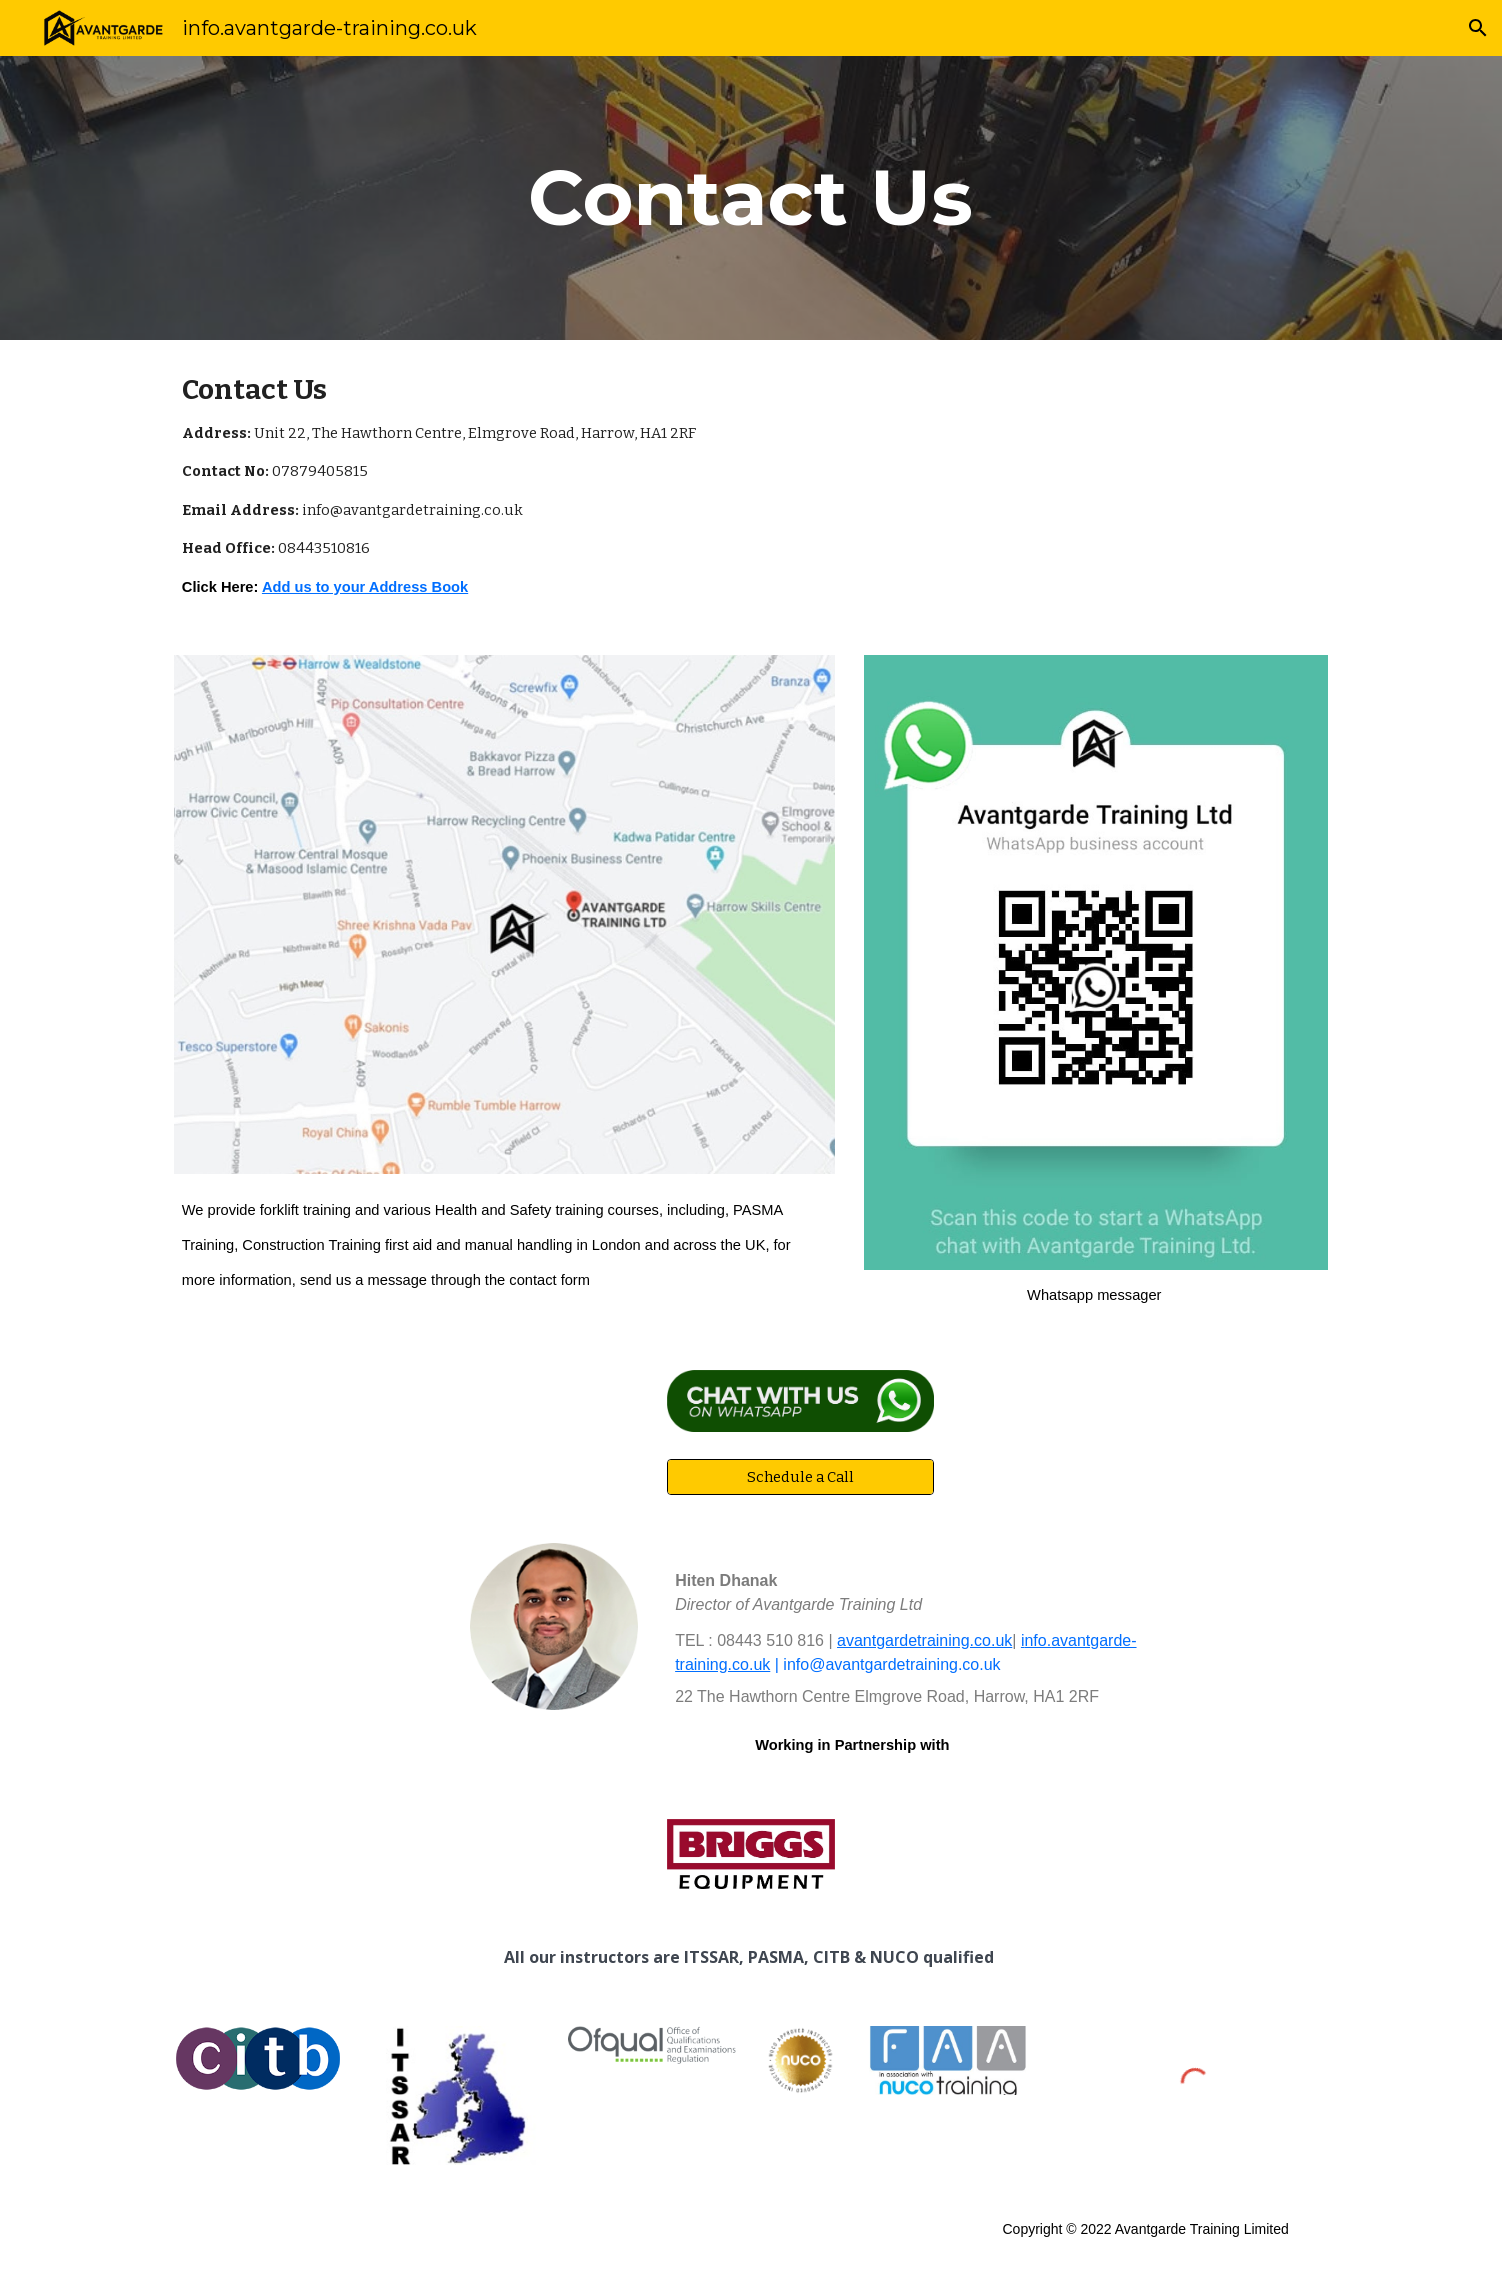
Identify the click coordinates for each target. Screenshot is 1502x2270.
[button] (1478, 28)
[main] (751, 198)
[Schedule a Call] (800, 1476)
